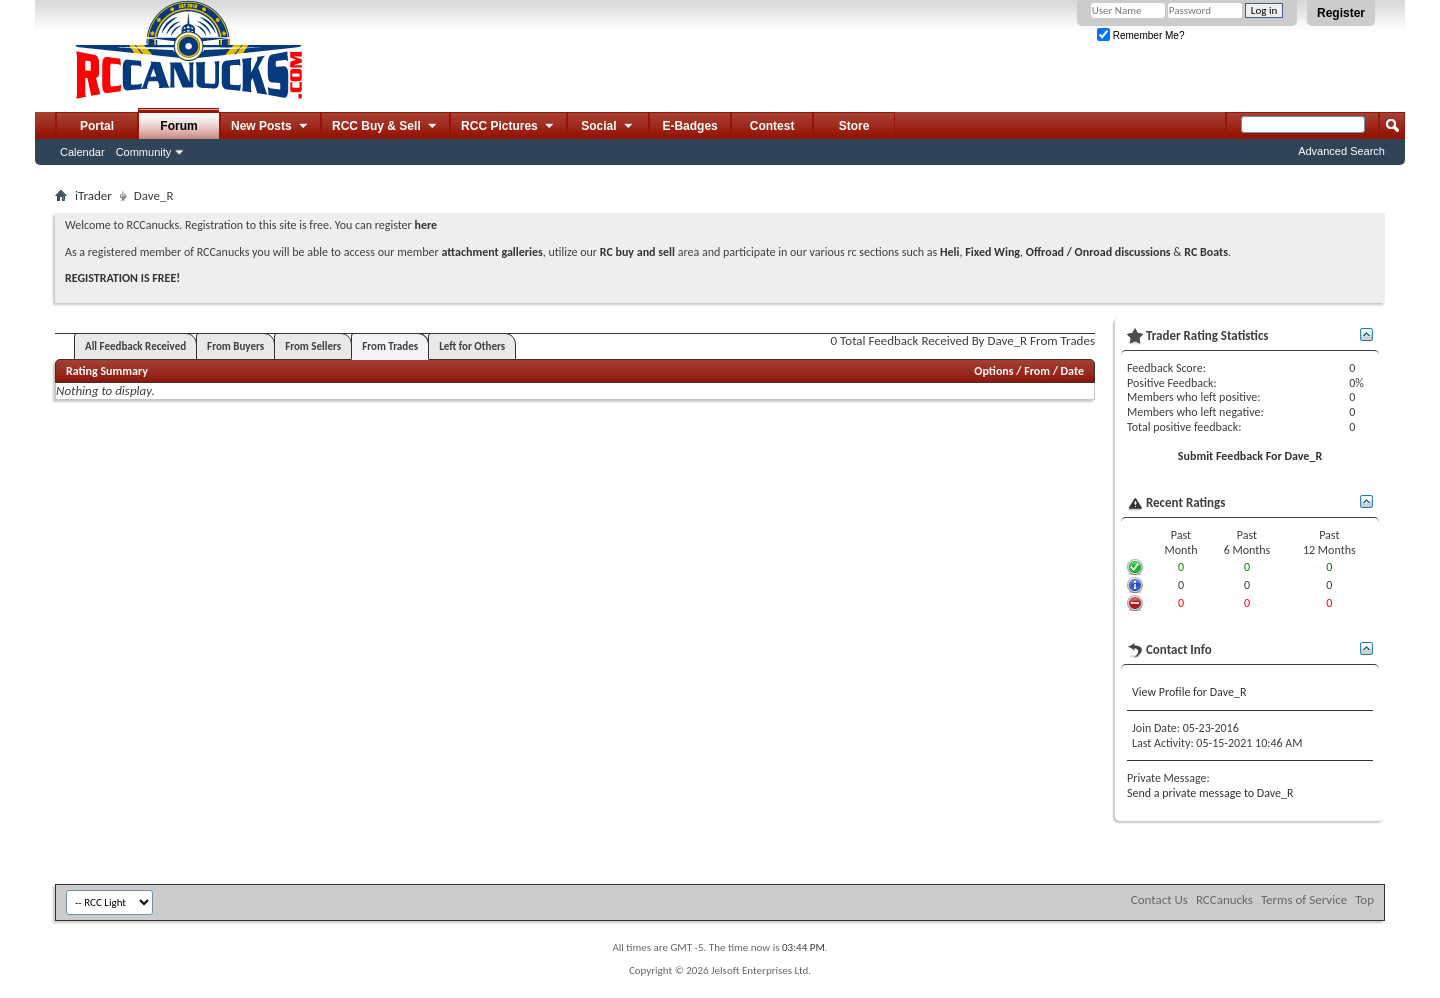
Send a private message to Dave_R (1210, 793)
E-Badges (689, 126)
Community (144, 152)
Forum (178, 126)
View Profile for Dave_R (1189, 692)
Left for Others (472, 346)
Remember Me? (1140, 35)
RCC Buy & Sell (385, 127)
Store (854, 126)
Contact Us (1159, 899)
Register (1341, 13)
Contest (772, 126)
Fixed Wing (992, 252)
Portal (97, 126)
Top (1364, 899)
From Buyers (235, 346)
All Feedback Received (135, 346)
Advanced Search (1341, 151)
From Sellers (313, 346)
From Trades (390, 346)
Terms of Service (1304, 899)
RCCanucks (1224, 899)
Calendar (82, 152)
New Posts (270, 127)
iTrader (93, 195)
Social (608, 127)
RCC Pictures (508, 127)
